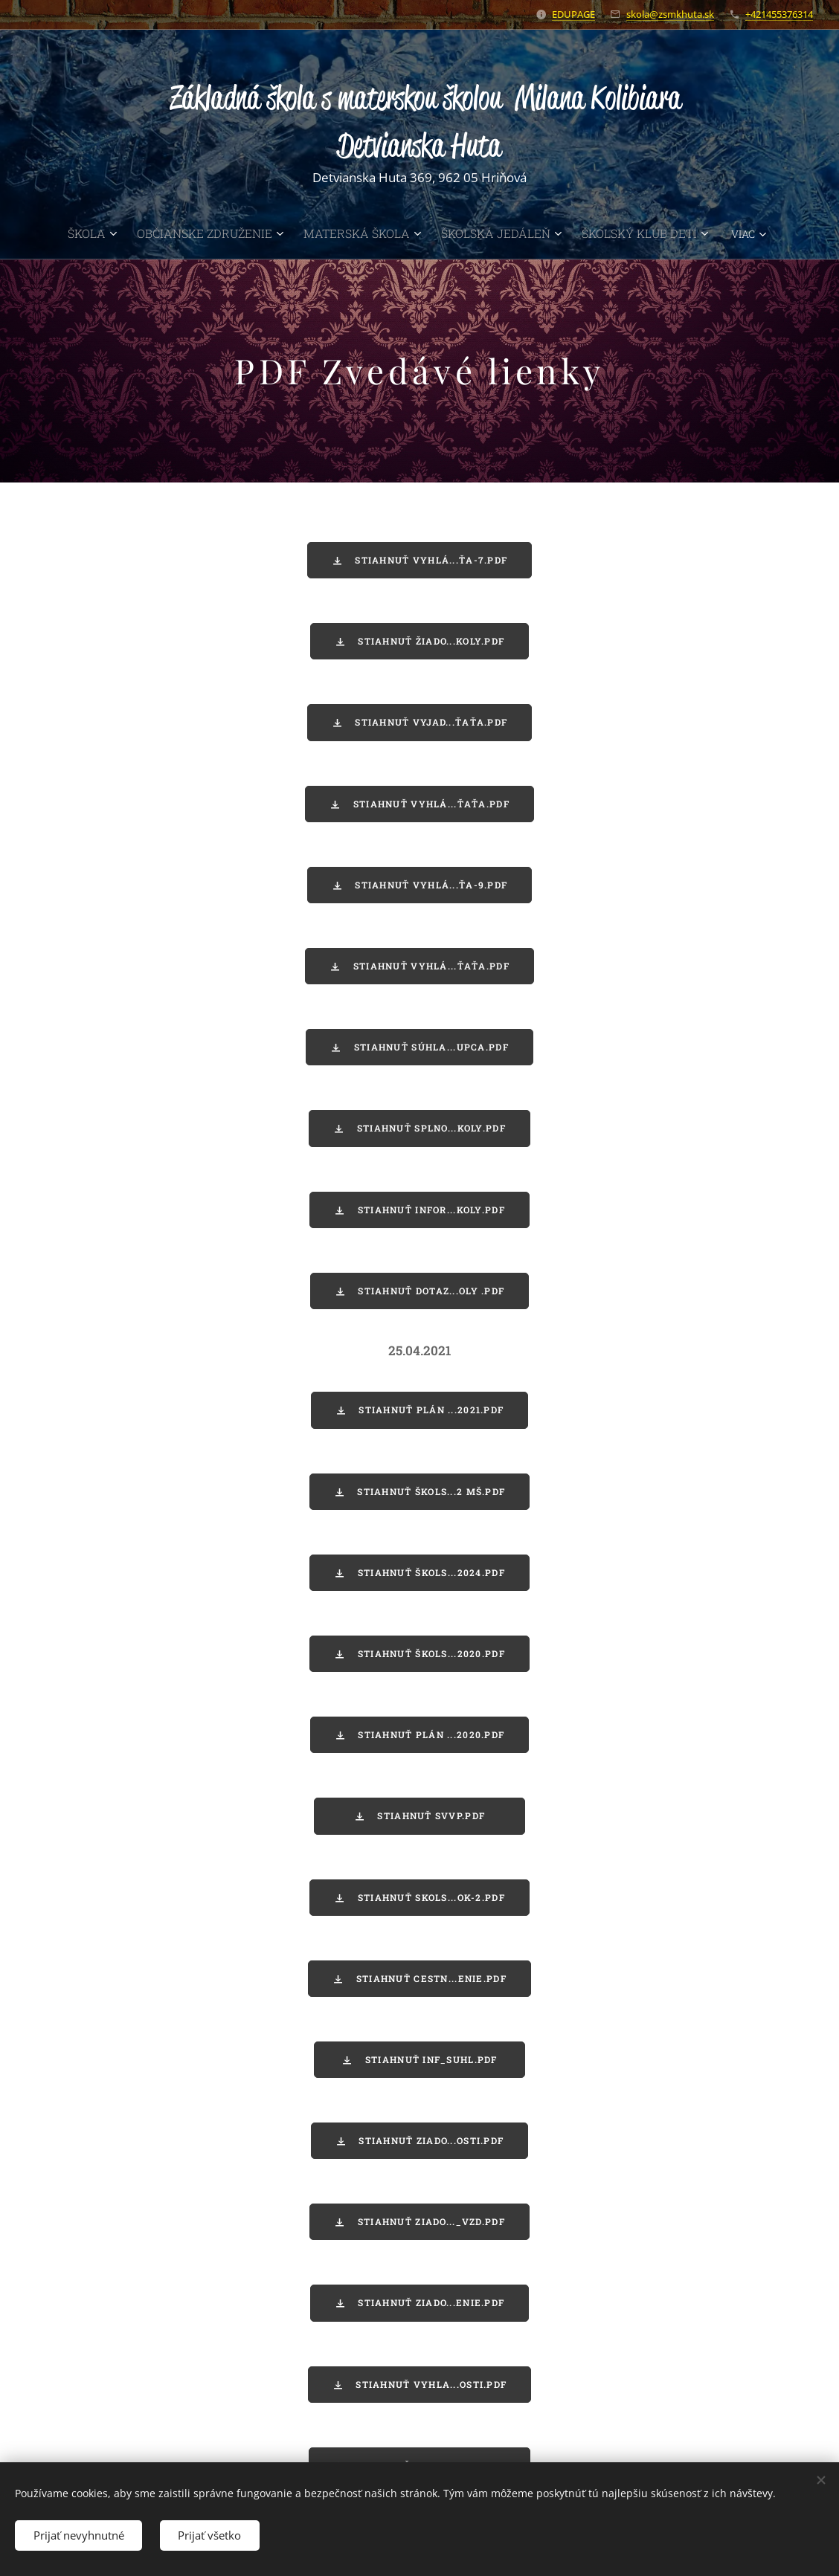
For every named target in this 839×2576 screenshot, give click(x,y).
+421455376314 (779, 14)
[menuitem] (68, 233)
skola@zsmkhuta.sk (670, 14)
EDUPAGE (573, 14)
